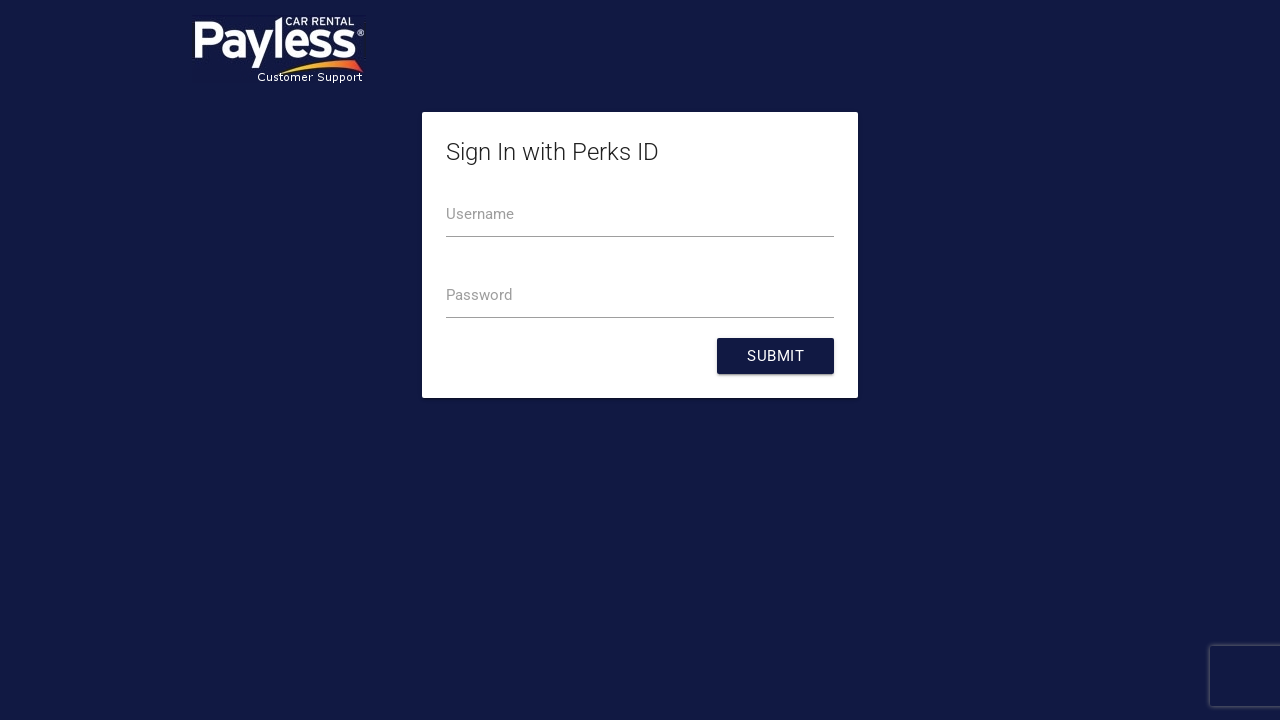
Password (479, 295)
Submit (775, 356)
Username (480, 214)
